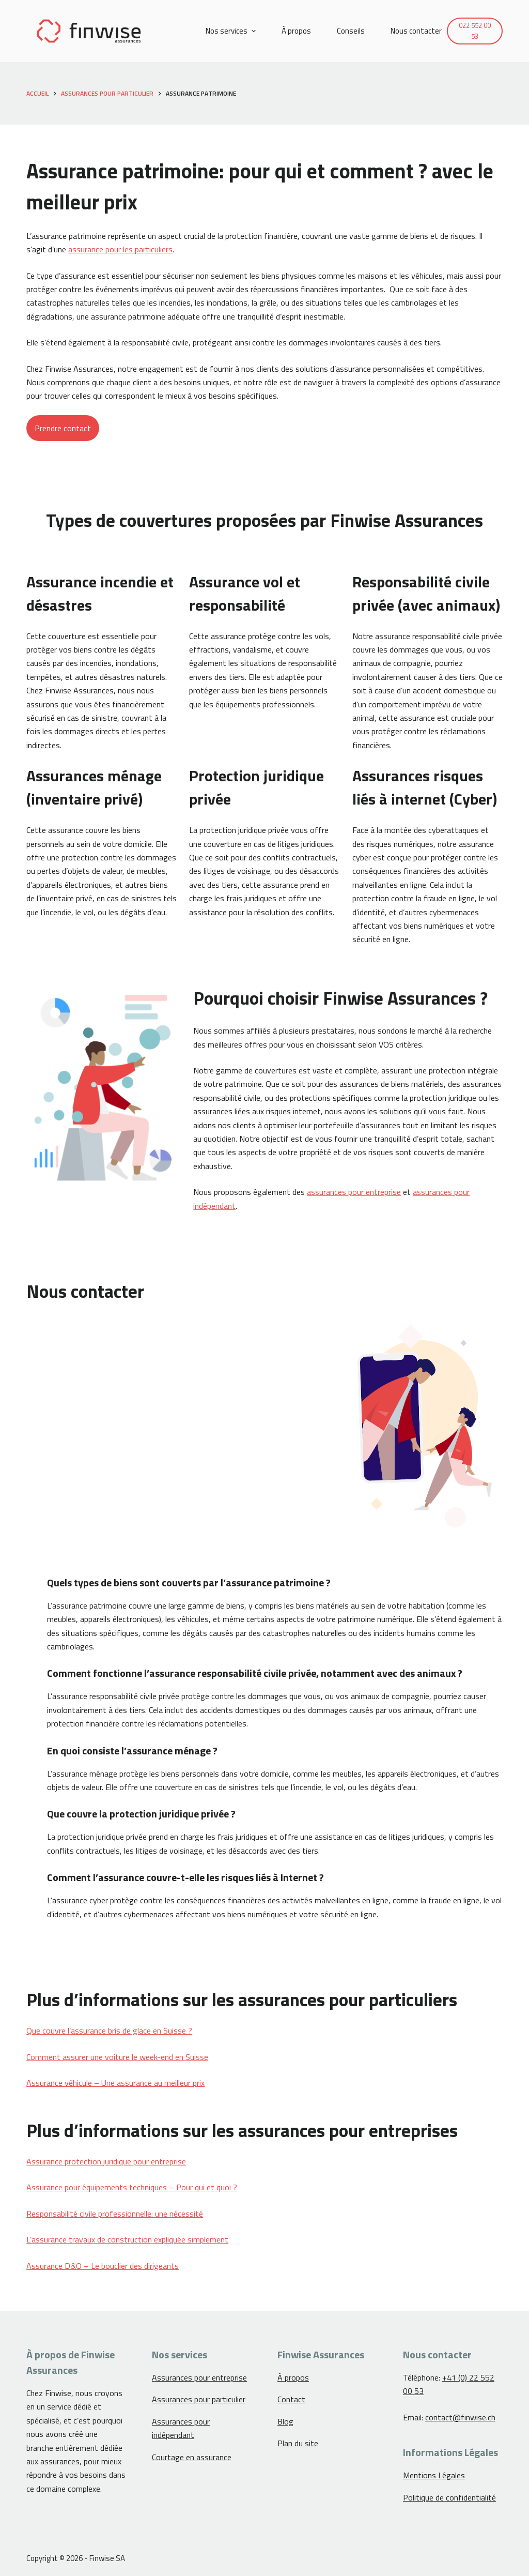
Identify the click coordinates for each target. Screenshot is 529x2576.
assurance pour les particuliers (120, 249)
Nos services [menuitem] (232, 31)
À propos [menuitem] (296, 31)
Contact (291, 2399)
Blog (285, 2421)
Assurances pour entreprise (199, 2377)
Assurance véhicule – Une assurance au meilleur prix (115, 2083)
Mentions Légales (434, 2475)
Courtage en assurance (191, 2457)
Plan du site (297, 2443)
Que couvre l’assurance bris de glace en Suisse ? (109, 2030)
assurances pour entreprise (354, 1192)
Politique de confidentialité (449, 2497)
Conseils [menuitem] (351, 31)
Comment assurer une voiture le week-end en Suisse (117, 2057)
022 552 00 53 (475, 30)
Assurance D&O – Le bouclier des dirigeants (102, 2266)
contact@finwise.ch (460, 2417)
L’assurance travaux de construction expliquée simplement (127, 2239)
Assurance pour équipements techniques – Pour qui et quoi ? (131, 2187)
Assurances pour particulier (198, 2399)
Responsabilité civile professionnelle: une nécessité (114, 2213)
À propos (293, 2377)
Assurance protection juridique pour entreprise (106, 2161)
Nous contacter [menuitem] (416, 31)
